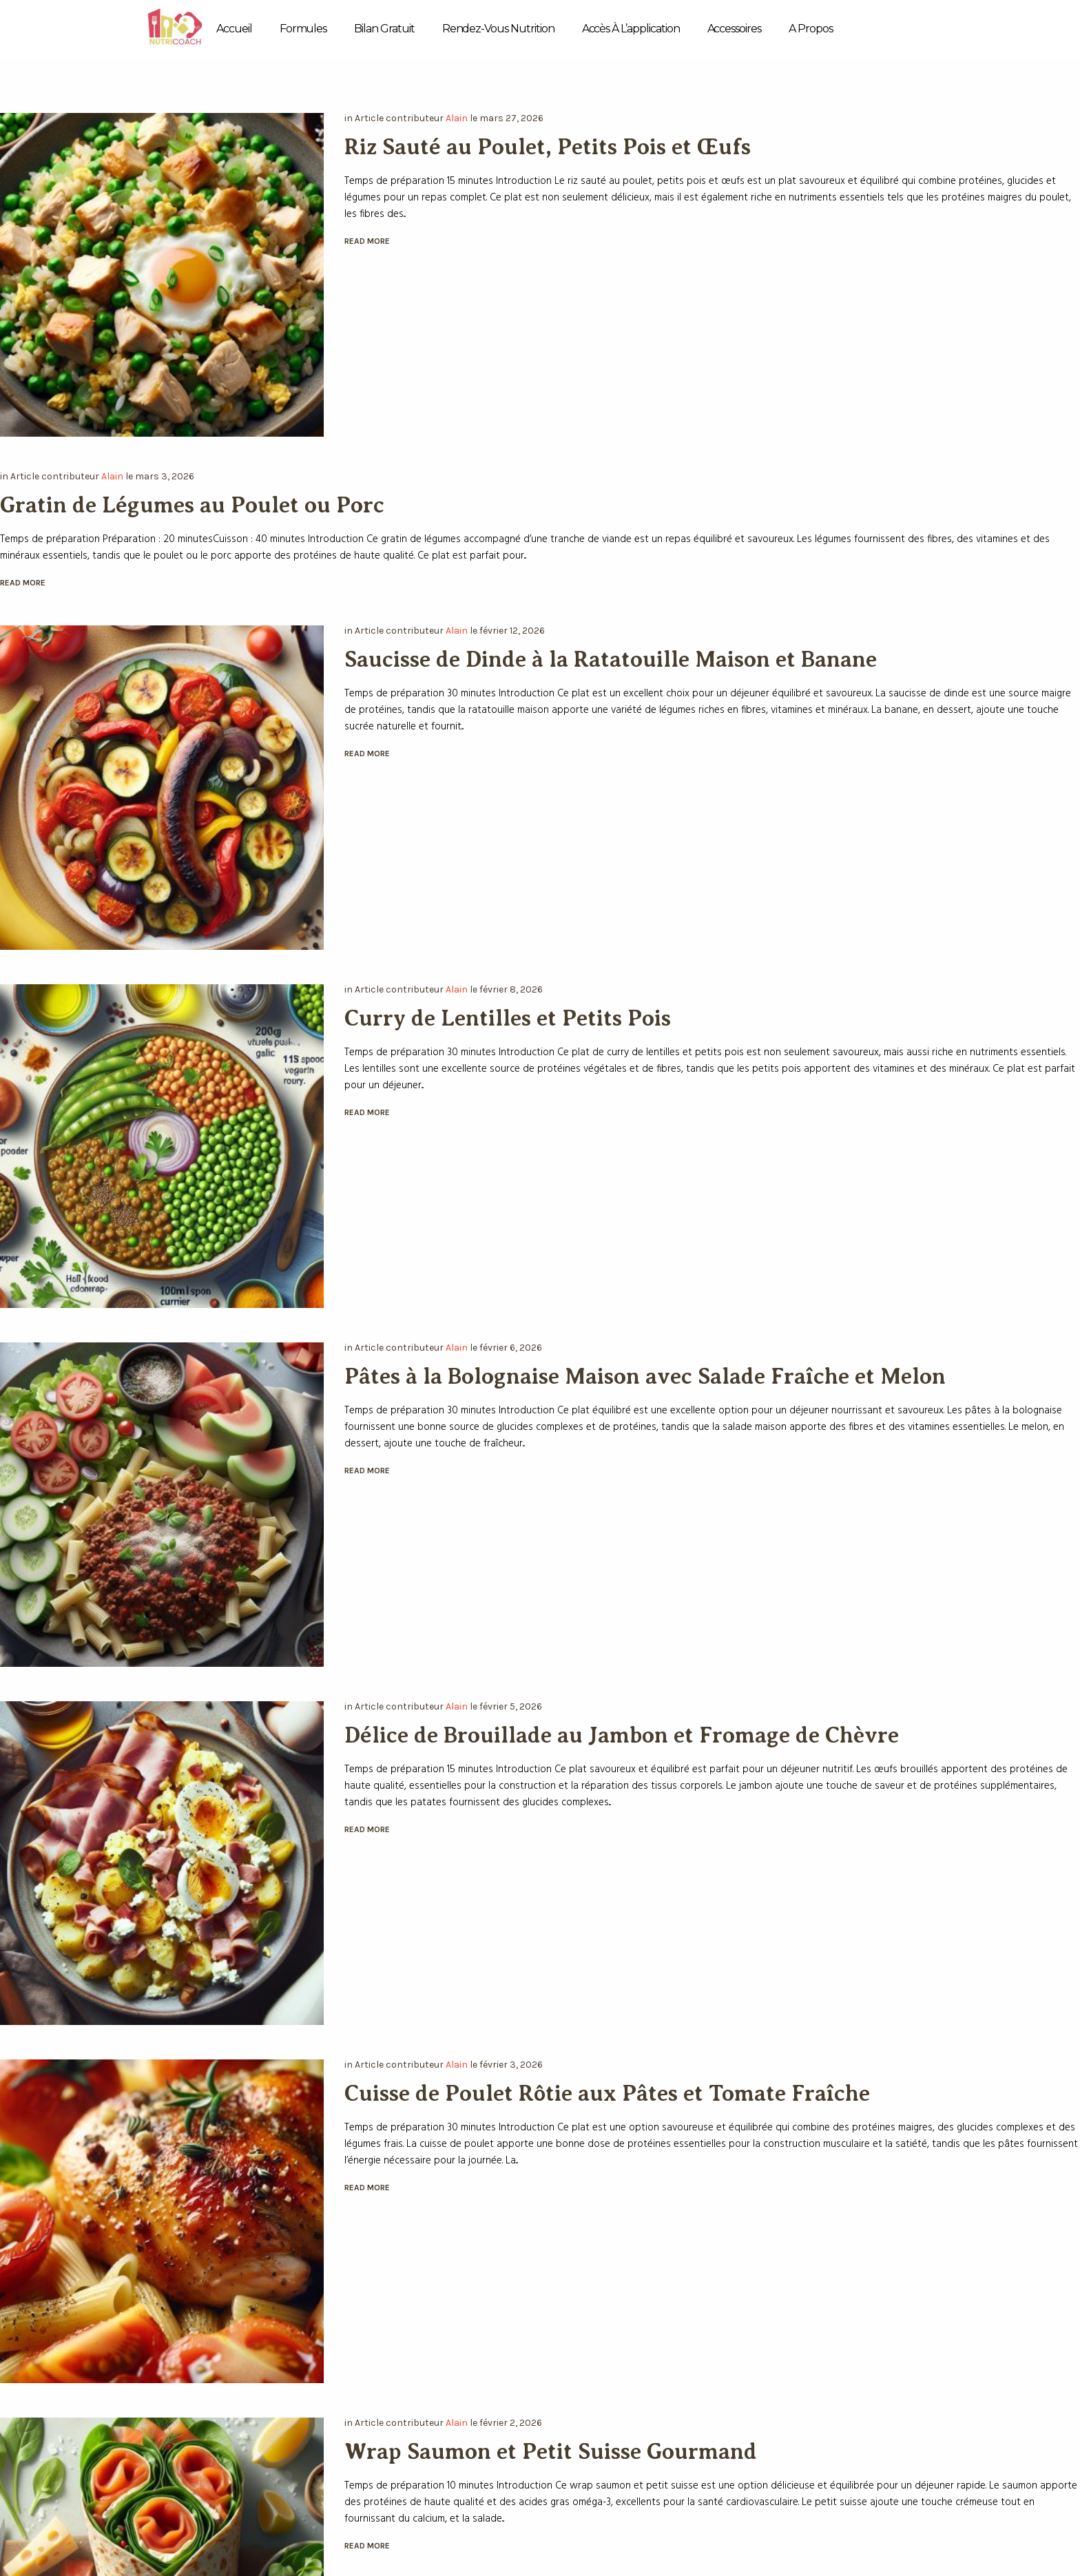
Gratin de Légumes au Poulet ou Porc (192, 504)
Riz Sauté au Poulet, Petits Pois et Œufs (547, 146)
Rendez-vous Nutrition (498, 28)
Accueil (234, 28)
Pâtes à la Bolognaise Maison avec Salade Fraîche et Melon (645, 1376)
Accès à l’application (631, 28)
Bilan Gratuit (384, 28)
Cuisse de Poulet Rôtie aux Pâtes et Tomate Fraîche (607, 2093)
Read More (367, 241)
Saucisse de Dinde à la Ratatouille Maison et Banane (610, 659)
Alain (457, 118)
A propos (811, 28)
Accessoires (734, 28)
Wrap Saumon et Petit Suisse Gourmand (550, 2451)
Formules (303, 28)
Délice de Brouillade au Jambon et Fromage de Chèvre (621, 1735)
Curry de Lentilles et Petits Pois (507, 1018)
